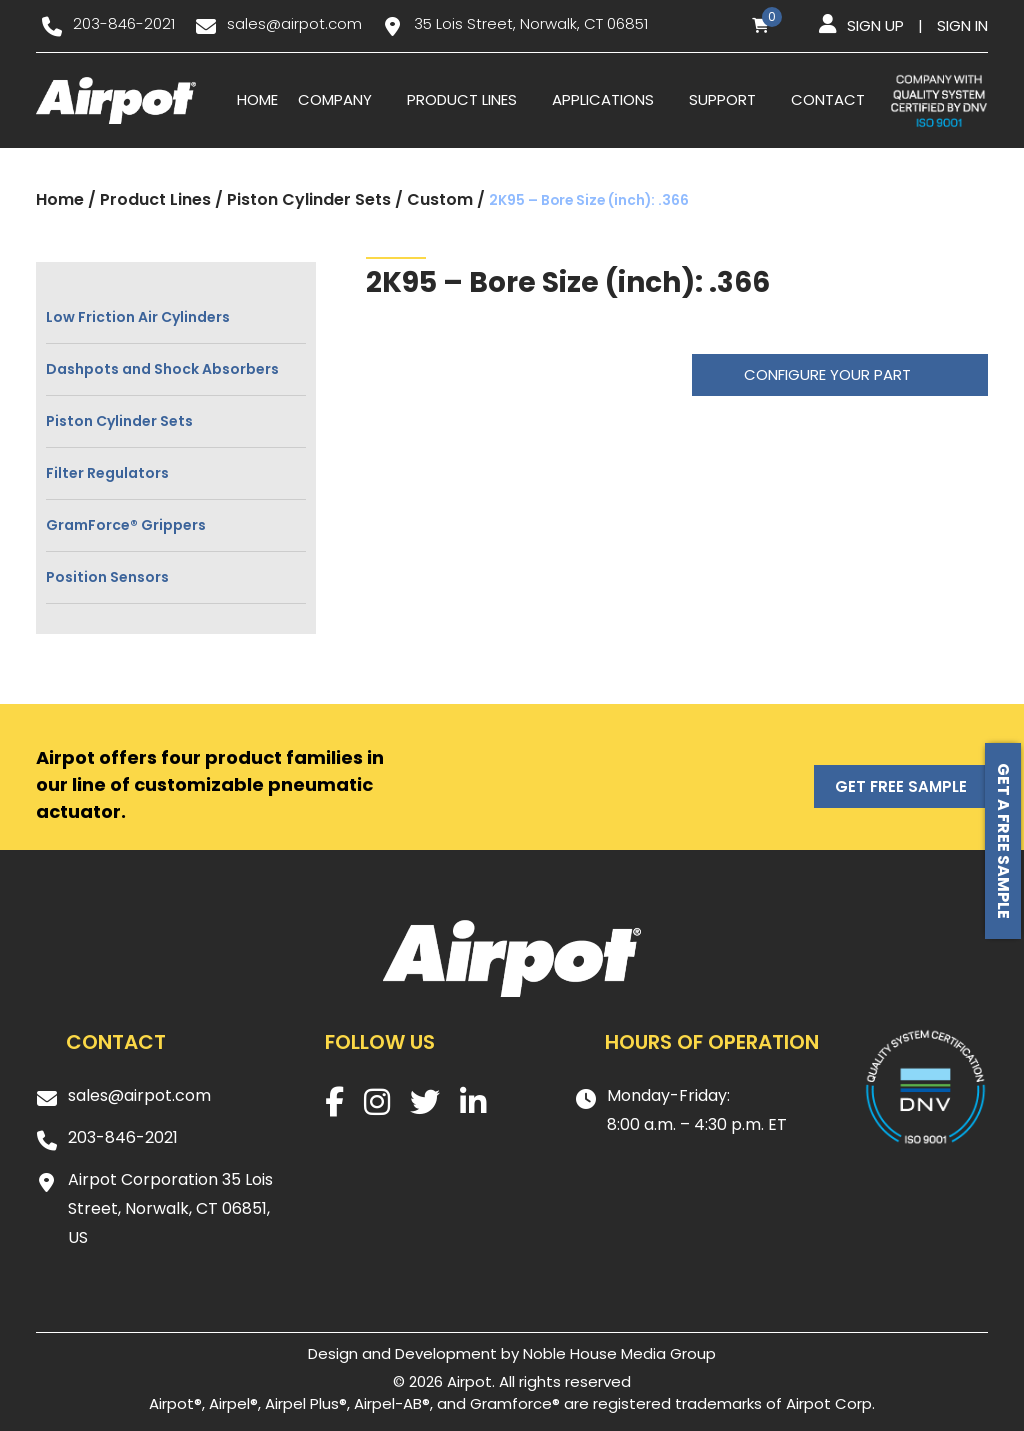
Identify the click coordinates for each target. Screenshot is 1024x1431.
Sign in (962, 25)
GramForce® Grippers (126, 525)
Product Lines (462, 99)
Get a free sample (1003, 841)
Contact (828, 99)
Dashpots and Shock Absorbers (162, 369)
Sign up (875, 25)
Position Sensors (107, 577)
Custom (440, 199)
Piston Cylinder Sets (309, 199)
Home (257, 99)
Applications (603, 99)
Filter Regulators (107, 473)
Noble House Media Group (619, 1353)
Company (335, 99)
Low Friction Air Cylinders (138, 317)
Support (722, 99)
